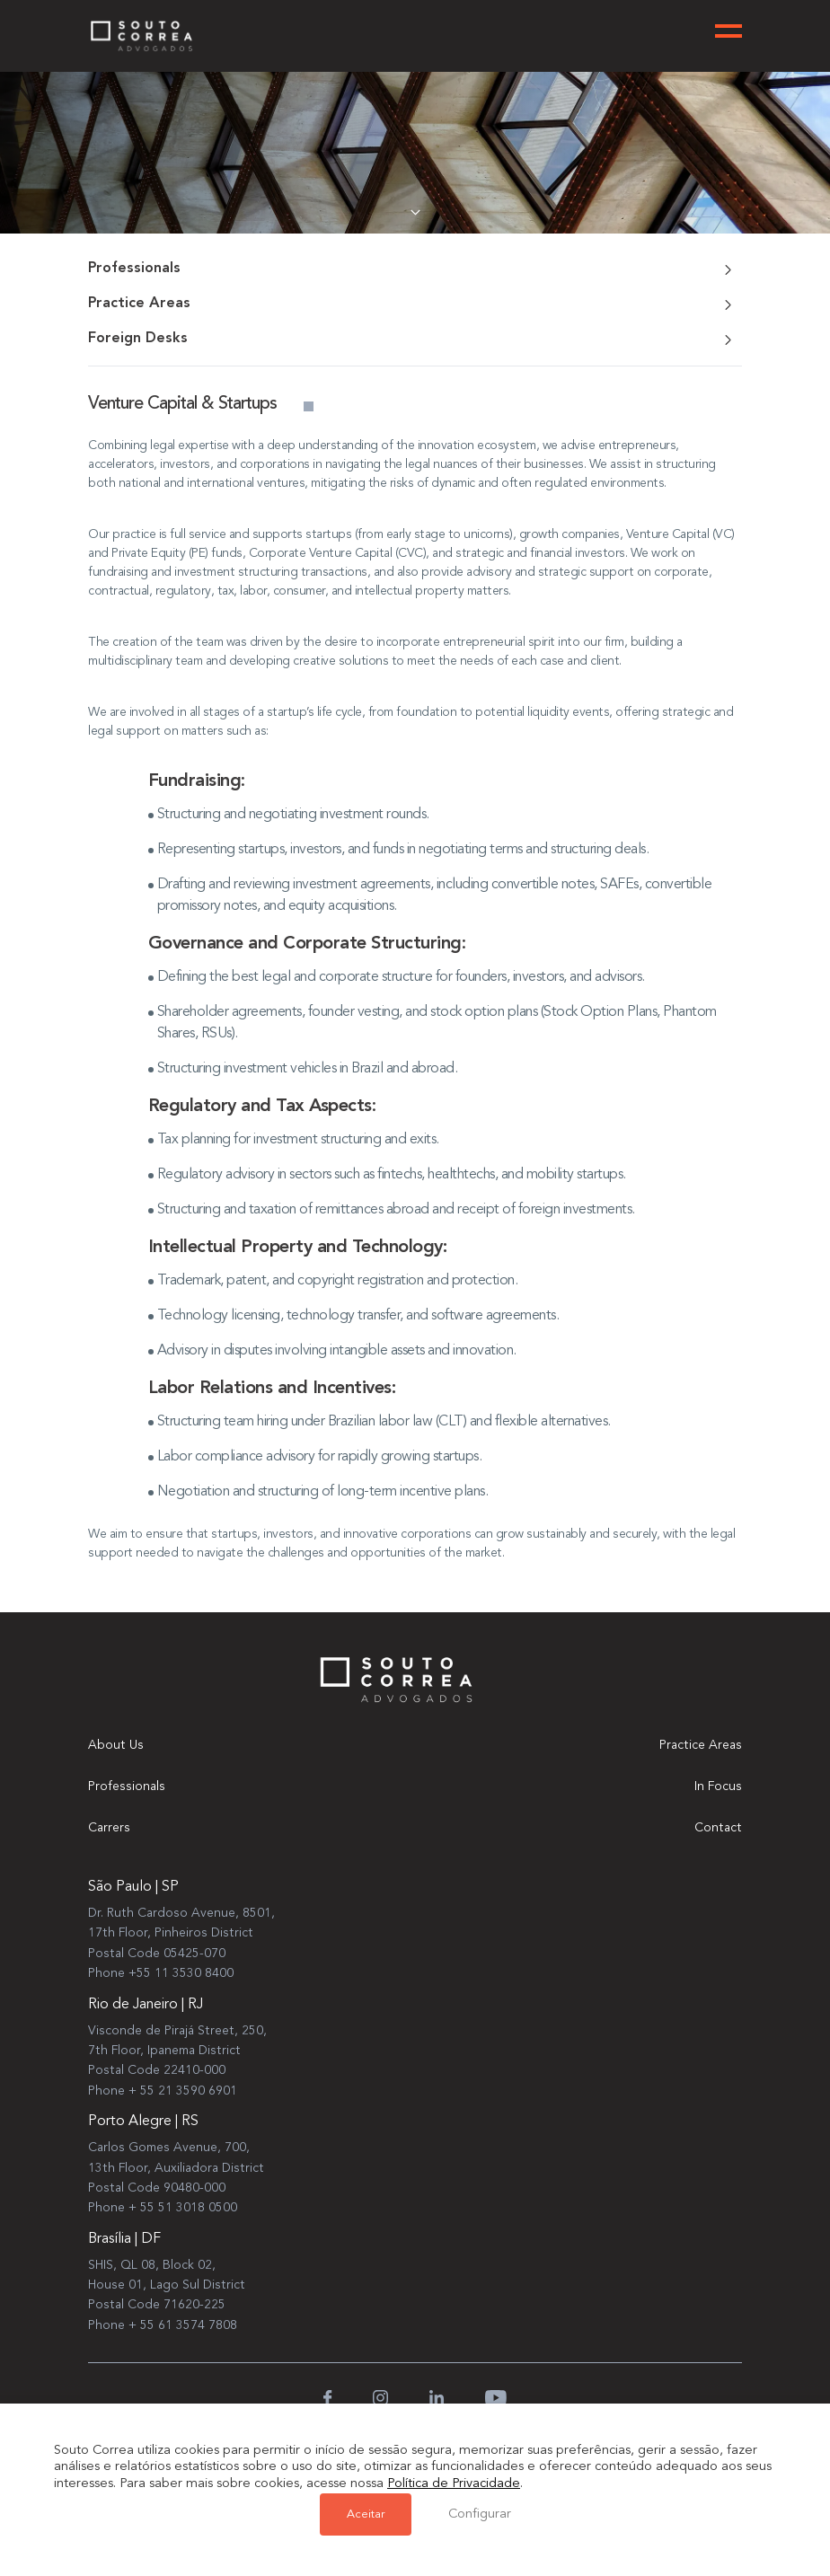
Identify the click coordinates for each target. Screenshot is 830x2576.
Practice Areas (700, 1745)
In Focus (718, 1786)
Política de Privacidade (453, 2485)
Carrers (109, 1828)
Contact (718, 1828)
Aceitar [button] (365, 2515)
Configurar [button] (478, 2515)
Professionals (126, 1786)
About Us (116, 1745)
